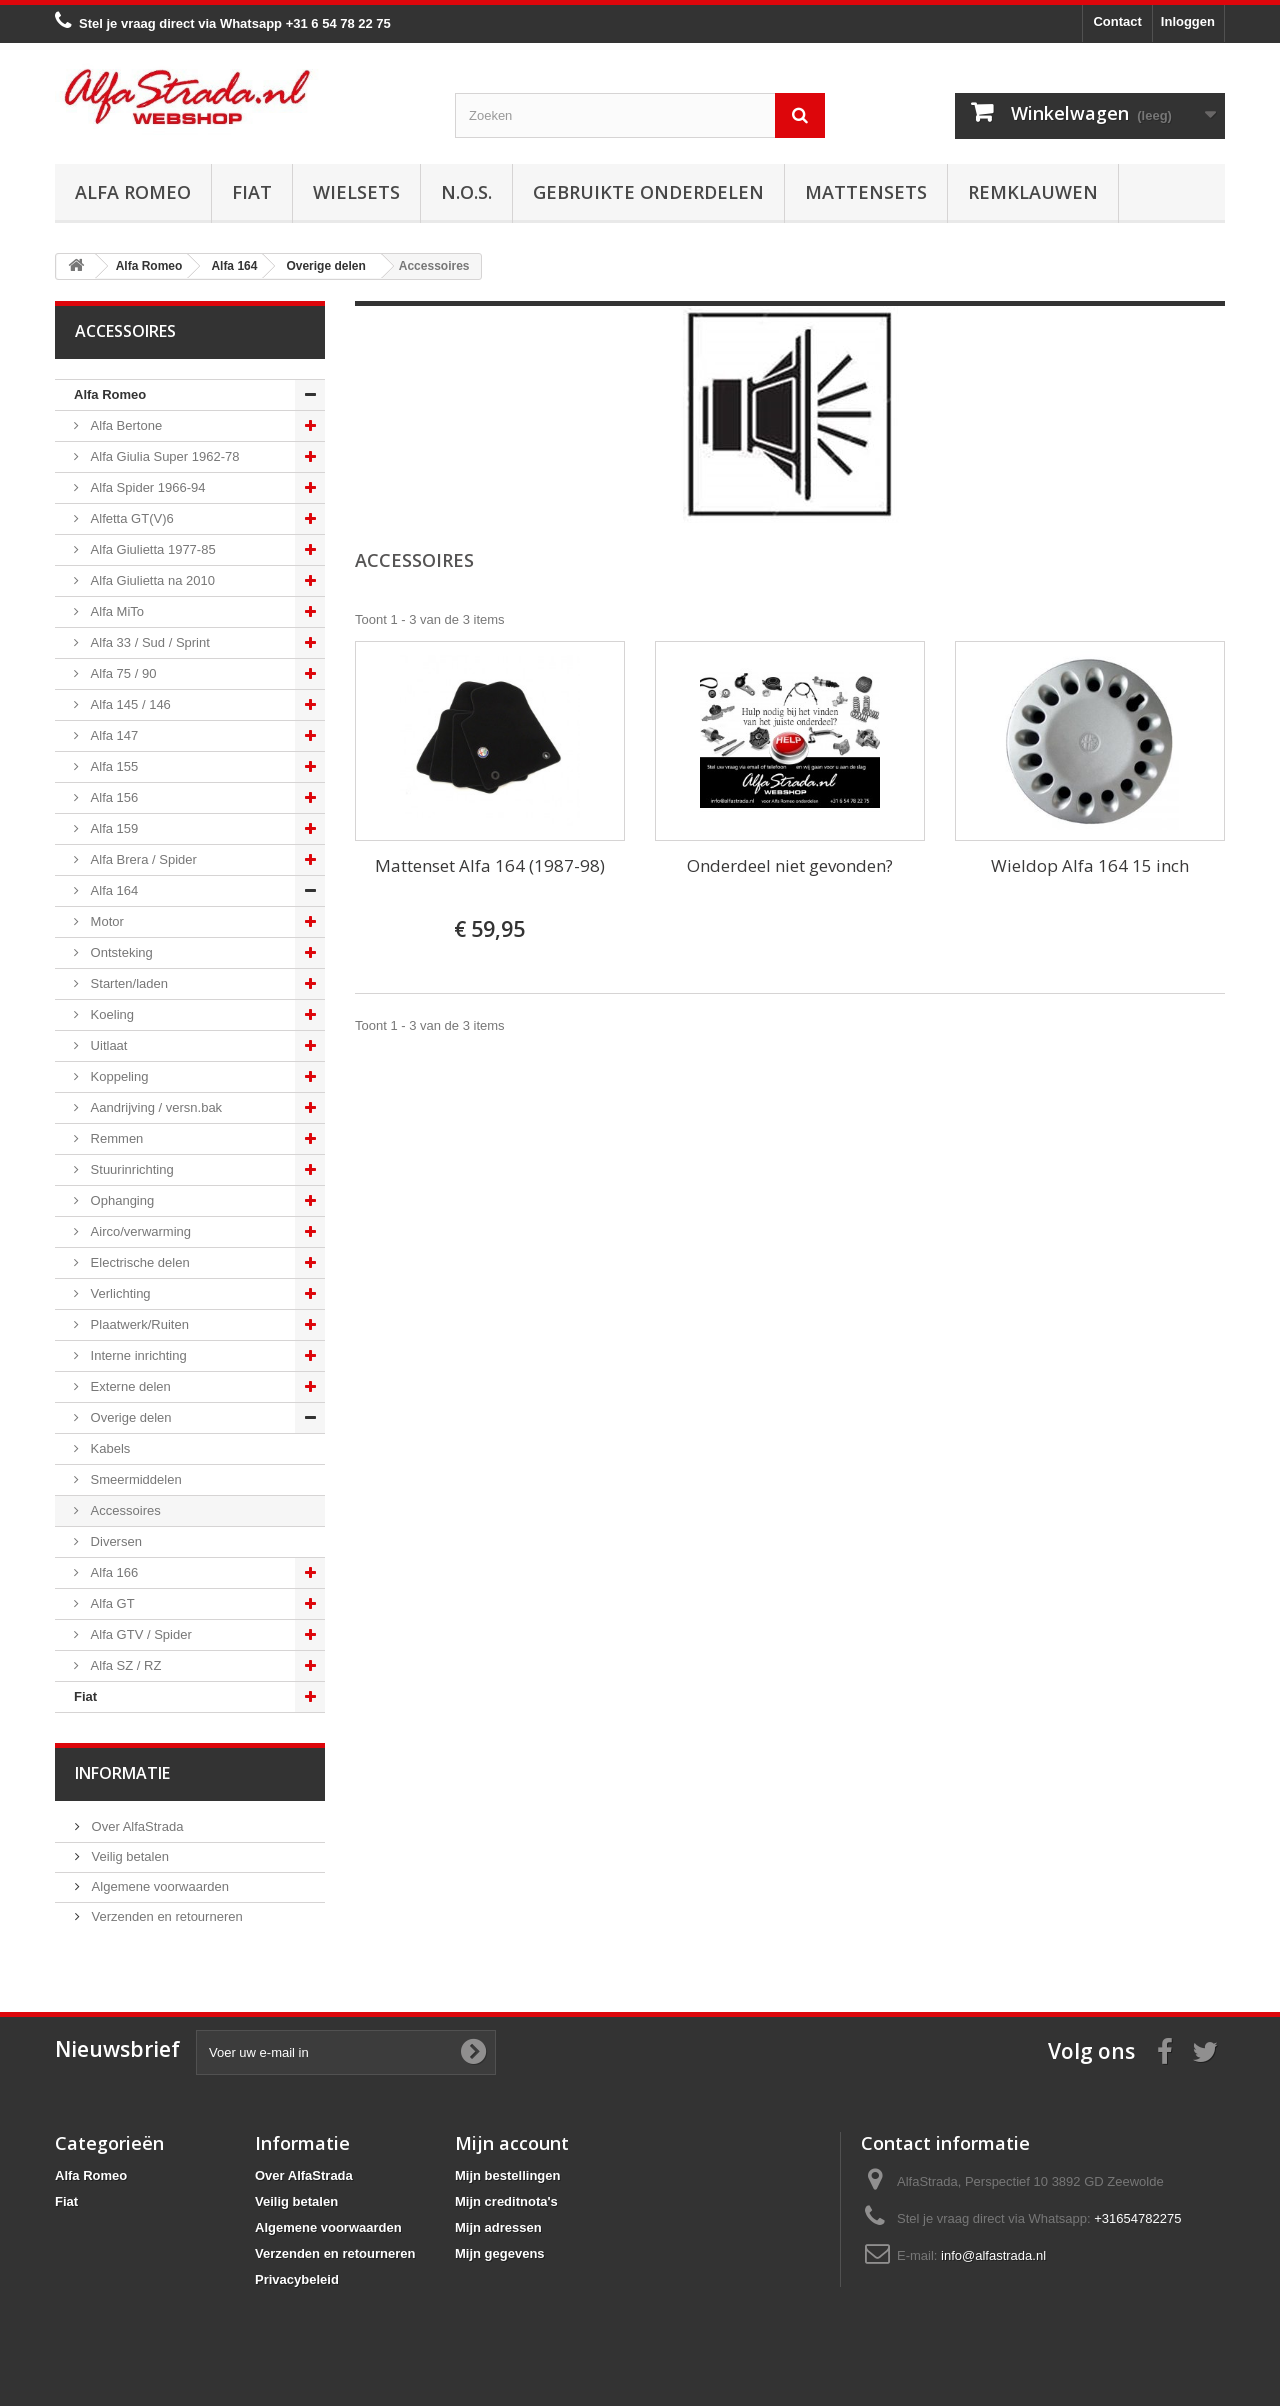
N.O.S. (466, 192)
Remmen (115, 1138)
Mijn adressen (498, 2227)
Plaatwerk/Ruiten (138, 1324)
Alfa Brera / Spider (142, 859)
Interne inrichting (137, 1355)
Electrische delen (138, 1262)
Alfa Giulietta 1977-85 (151, 549)
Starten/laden (127, 983)
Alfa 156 (112, 797)
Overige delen (129, 1417)
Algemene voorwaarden (158, 1886)
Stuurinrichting (130, 1169)
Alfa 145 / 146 (129, 704)
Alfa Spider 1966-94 (146, 487)
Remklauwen (1033, 192)
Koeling (110, 1014)
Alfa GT (111, 1603)
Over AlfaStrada (135, 1826)
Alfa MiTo (115, 611)
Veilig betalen (128, 1856)
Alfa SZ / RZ (124, 1665)
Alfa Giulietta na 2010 (151, 580)
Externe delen (129, 1386)
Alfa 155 (112, 766)
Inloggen (1188, 21)
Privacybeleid (297, 2279)
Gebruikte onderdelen (648, 192)
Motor (105, 921)
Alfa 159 (112, 828)
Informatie (122, 1773)
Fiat (252, 192)
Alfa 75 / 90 (121, 673)
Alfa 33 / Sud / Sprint (148, 642)
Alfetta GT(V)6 (130, 518)
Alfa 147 (112, 735)
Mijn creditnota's (506, 2201)
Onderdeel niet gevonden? (790, 865)
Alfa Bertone (124, 425)
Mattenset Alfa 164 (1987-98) (490, 865)
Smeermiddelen (134, 1479)
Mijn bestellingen (507, 2175)
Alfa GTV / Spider (139, 1634)
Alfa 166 (112, 1572)
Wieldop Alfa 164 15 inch (1090, 865)
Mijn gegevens (500, 2253)
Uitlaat (107, 1045)
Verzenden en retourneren (165, 1916)
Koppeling (117, 1076)
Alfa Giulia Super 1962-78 (163, 456)
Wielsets (356, 192)
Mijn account (512, 2143)
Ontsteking (120, 952)
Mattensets (866, 192)
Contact (1117, 21)
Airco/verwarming (139, 1231)
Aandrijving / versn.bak (154, 1107)
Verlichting (119, 1293)
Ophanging (120, 1200)
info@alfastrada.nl (993, 2255)
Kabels (108, 1448)
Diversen (114, 1541)
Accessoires (124, 1510)
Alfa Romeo (133, 192)
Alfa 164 (112, 890)
